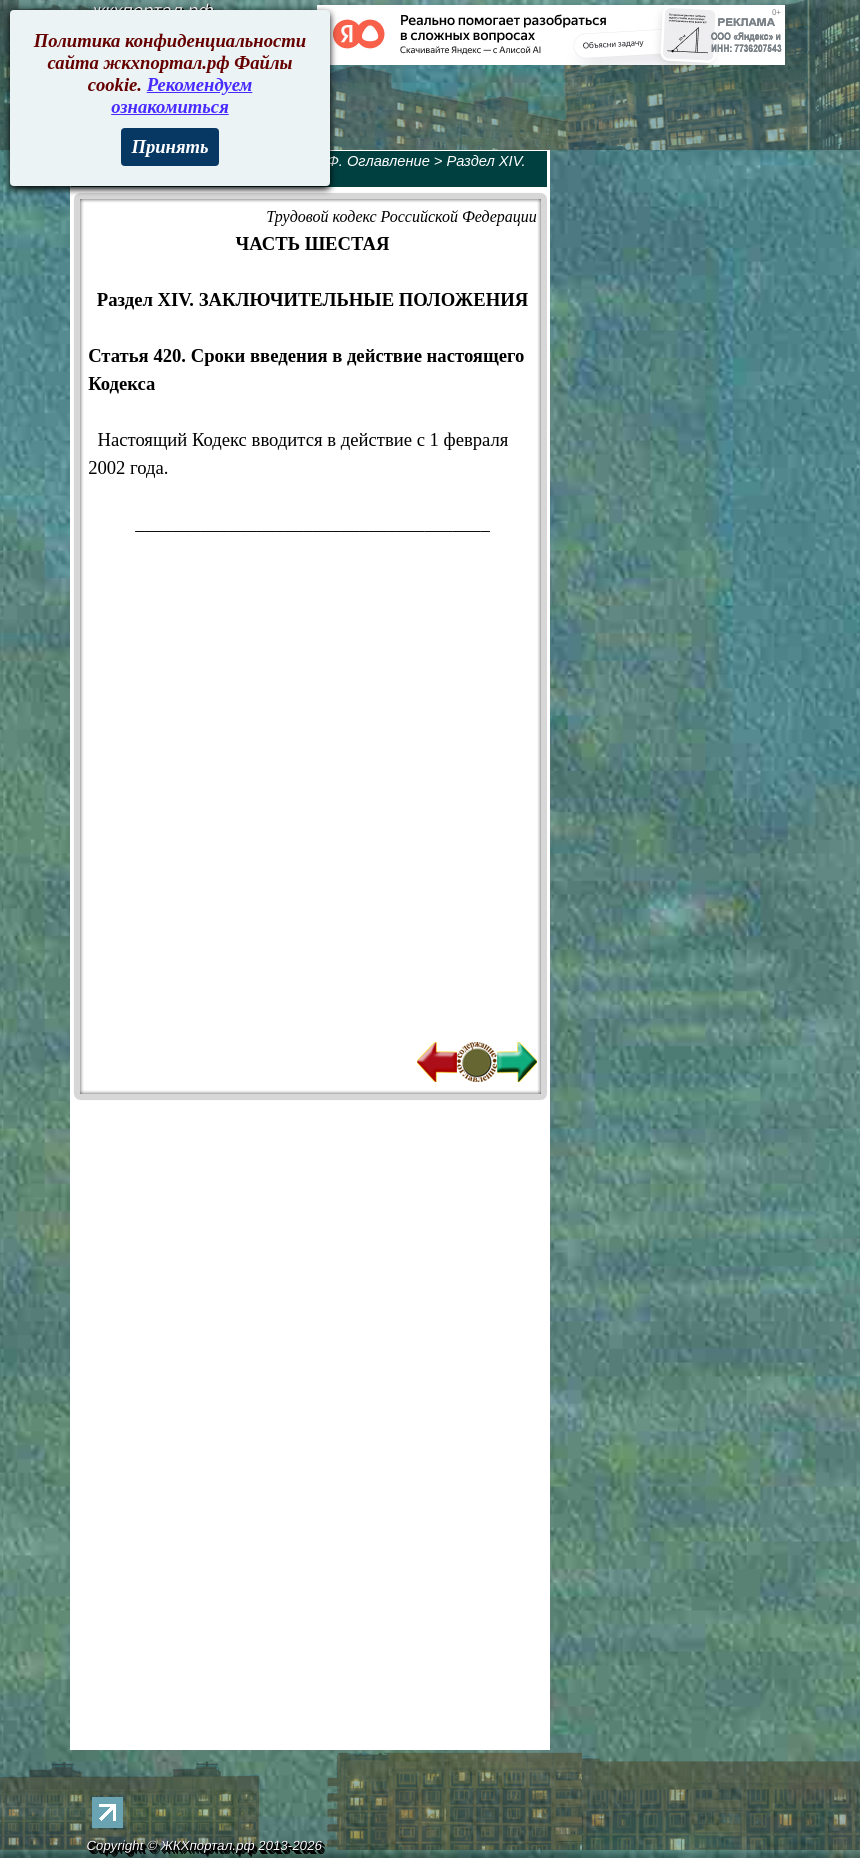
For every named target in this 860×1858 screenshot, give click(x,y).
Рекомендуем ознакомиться (181, 95)
